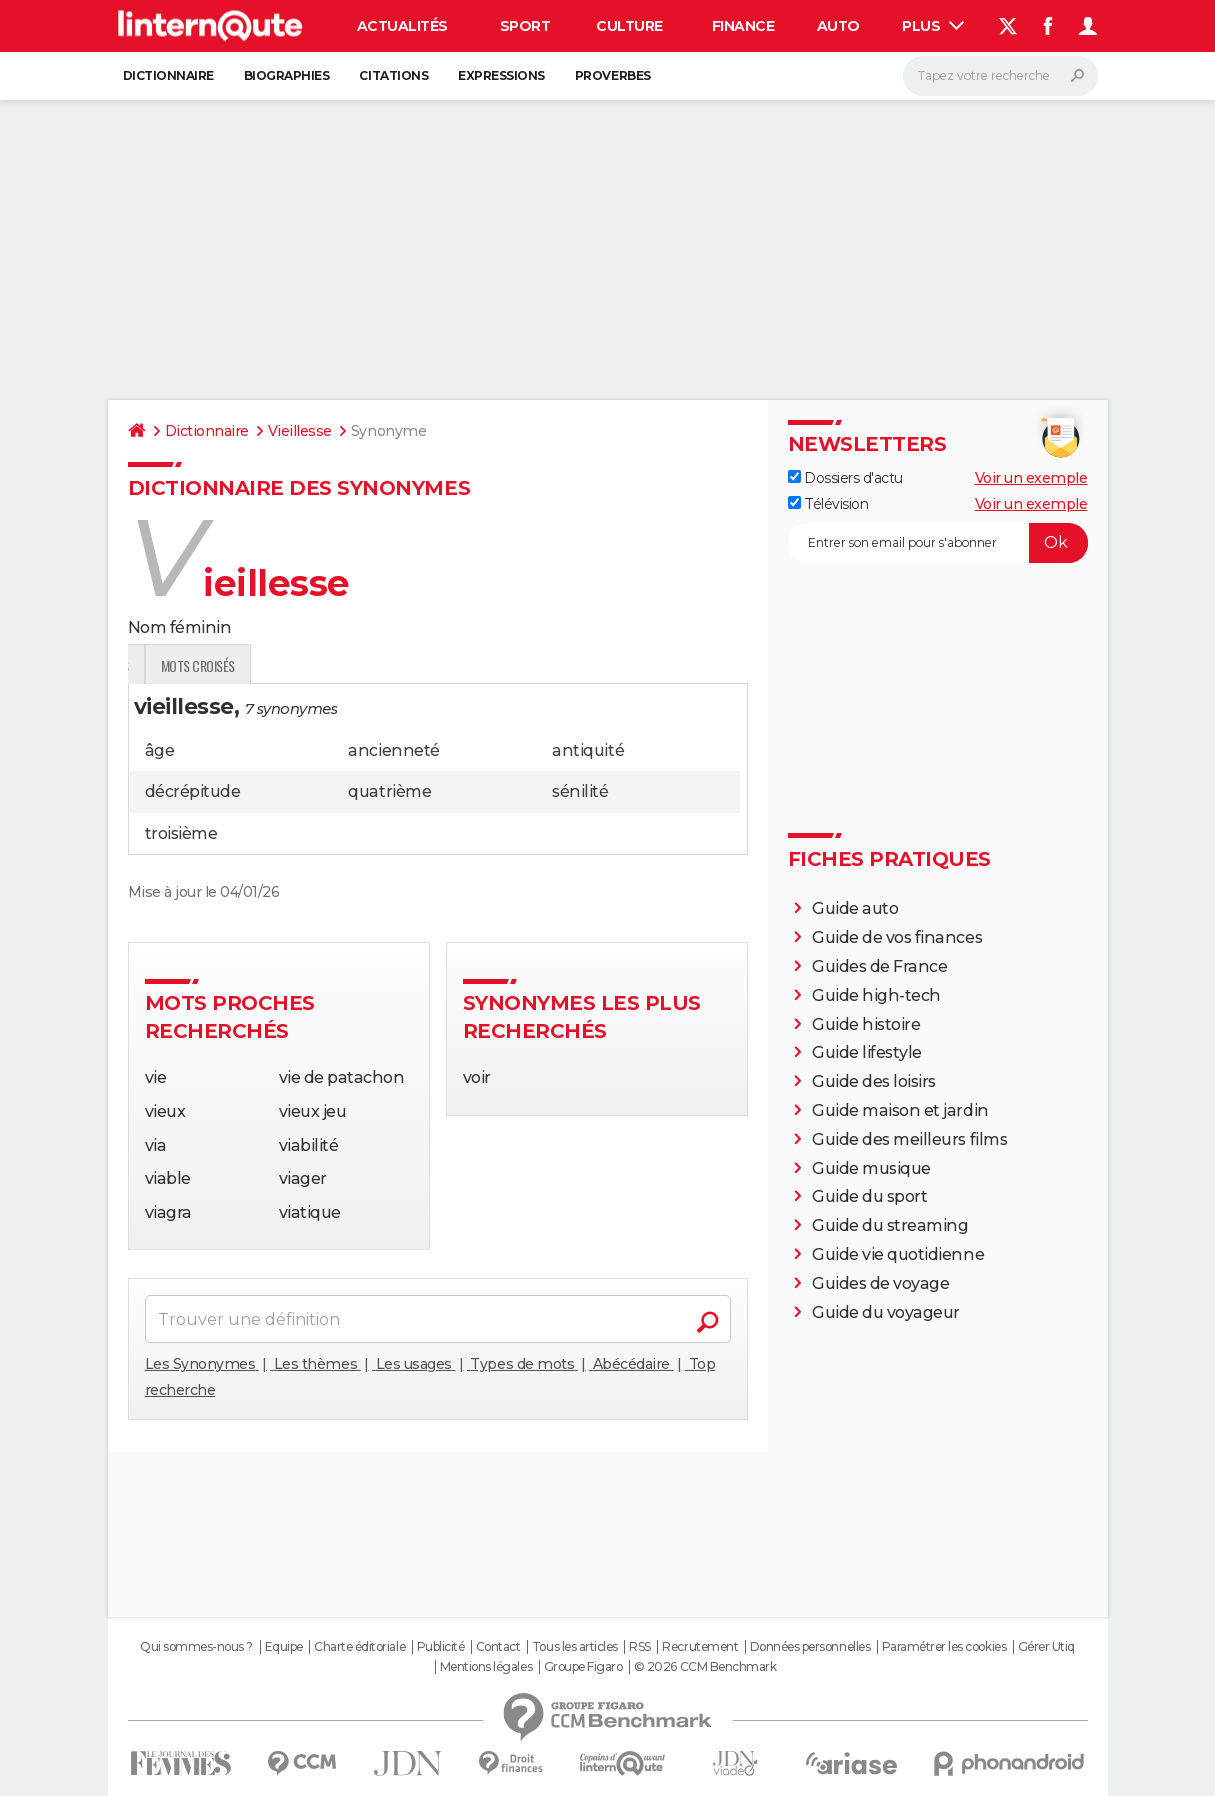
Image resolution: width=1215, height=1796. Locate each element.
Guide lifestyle (867, 1052)
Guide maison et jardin (900, 1110)
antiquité (588, 750)
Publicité (441, 1647)
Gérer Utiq (1046, 1647)
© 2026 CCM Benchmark (705, 1667)
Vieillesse (300, 431)
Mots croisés (425, 665)
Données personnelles (810, 1647)
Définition (170, 665)
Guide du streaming (890, 1225)
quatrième (389, 791)
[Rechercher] (1000, 76)
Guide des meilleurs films (909, 1139)
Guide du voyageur (886, 1312)
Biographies (287, 75)
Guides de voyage (880, 1283)
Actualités (402, 26)
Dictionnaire (168, 75)
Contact (498, 1647)
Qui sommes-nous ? (196, 1647)
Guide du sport (869, 1196)
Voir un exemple (1031, 478)
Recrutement (700, 1647)
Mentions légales (486, 1667)
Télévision (828, 504)
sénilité (580, 791)
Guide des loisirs (874, 1081)
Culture (629, 26)
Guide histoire (866, 1024)
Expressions (501, 75)
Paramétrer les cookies (944, 1647)
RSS (640, 1647)
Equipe (284, 1647)
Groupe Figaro (583, 1667)
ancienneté (393, 750)
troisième (181, 833)
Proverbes (613, 75)
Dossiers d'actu (845, 478)
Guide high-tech (876, 995)
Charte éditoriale (359, 1647)
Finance (743, 26)
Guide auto (855, 908)
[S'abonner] (938, 543)
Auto (838, 26)
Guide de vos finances (897, 937)
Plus (933, 26)
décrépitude (193, 791)
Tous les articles (575, 1647)
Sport (525, 26)
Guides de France (879, 966)
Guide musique (871, 1168)
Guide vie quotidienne (898, 1254)
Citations (393, 75)
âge (160, 750)
